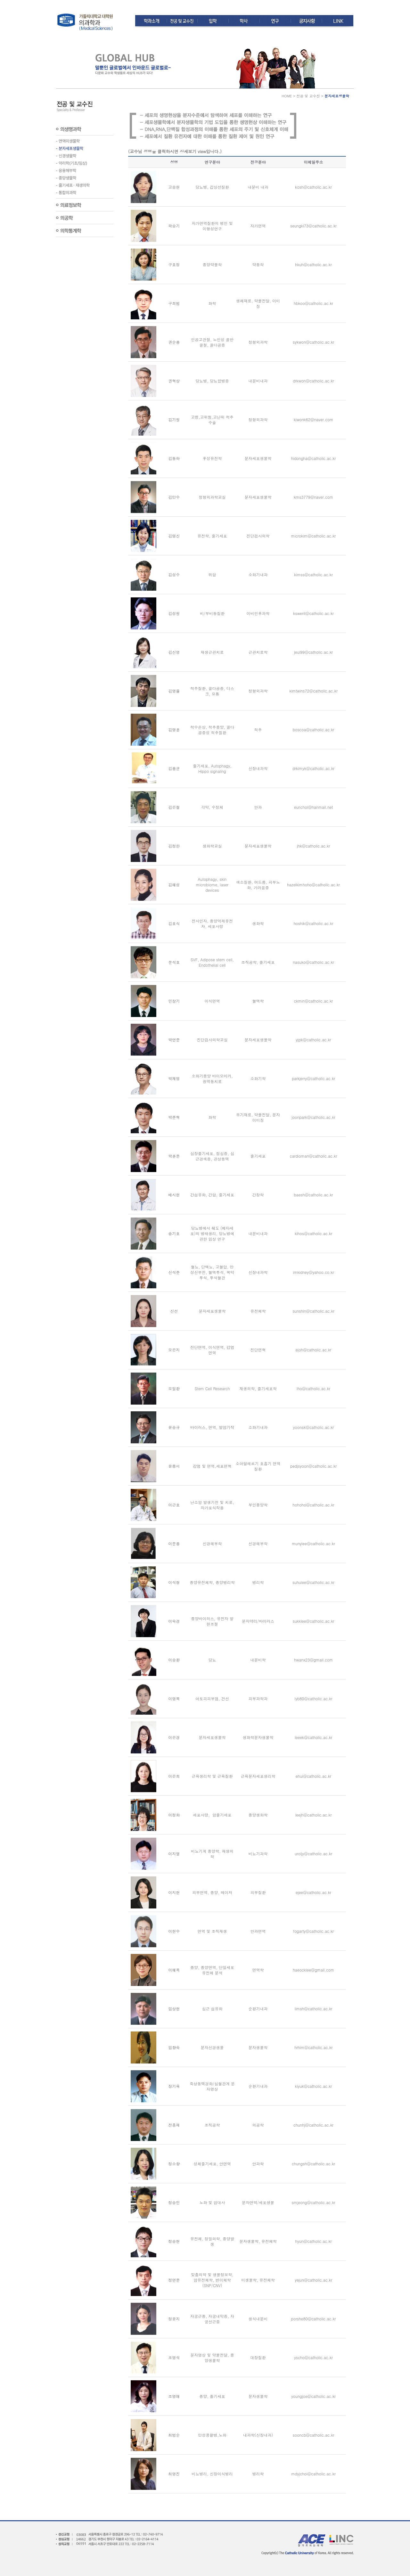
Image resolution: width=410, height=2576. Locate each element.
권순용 (174, 342)
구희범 (174, 303)
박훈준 (174, 1156)
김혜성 (174, 884)
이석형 (174, 1582)
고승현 (174, 187)
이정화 (174, 1814)
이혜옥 (174, 1970)
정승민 (174, 2202)
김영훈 (174, 729)
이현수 (174, 1931)
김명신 (174, 535)
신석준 (174, 1272)
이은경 (174, 1737)
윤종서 (174, 1466)
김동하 (174, 458)
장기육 (174, 2086)
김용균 (174, 768)
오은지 (174, 1349)
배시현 (174, 1194)
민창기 (174, 1001)
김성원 (174, 613)
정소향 (174, 2163)
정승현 (174, 2241)
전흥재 (174, 2125)
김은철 (174, 807)
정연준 (174, 2280)
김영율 (174, 690)
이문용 (174, 1543)
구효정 (174, 264)
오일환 (174, 1388)
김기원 (174, 419)
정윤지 (174, 2318)
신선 (174, 1311)
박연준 (174, 1039)
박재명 (174, 1078)
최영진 (174, 2473)
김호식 (174, 923)
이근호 (174, 1504)
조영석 (174, 2357)
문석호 (174, 962)
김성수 (174, 574)
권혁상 (174, 380)
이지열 (174, 1853)
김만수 (174, 497)
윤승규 (174, 1427)
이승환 (174, 1659)
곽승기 (174, 225)
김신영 (174, 652)
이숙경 (174, 1621)
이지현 (174, 1892)
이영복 (174, 1698)
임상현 (174, 2008)
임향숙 (174, 2047)
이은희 (174, 1776)
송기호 (174, 1233)
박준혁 (174, 1117)
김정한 (174, 846)
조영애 (174, 2396)
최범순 (174, 2435)
